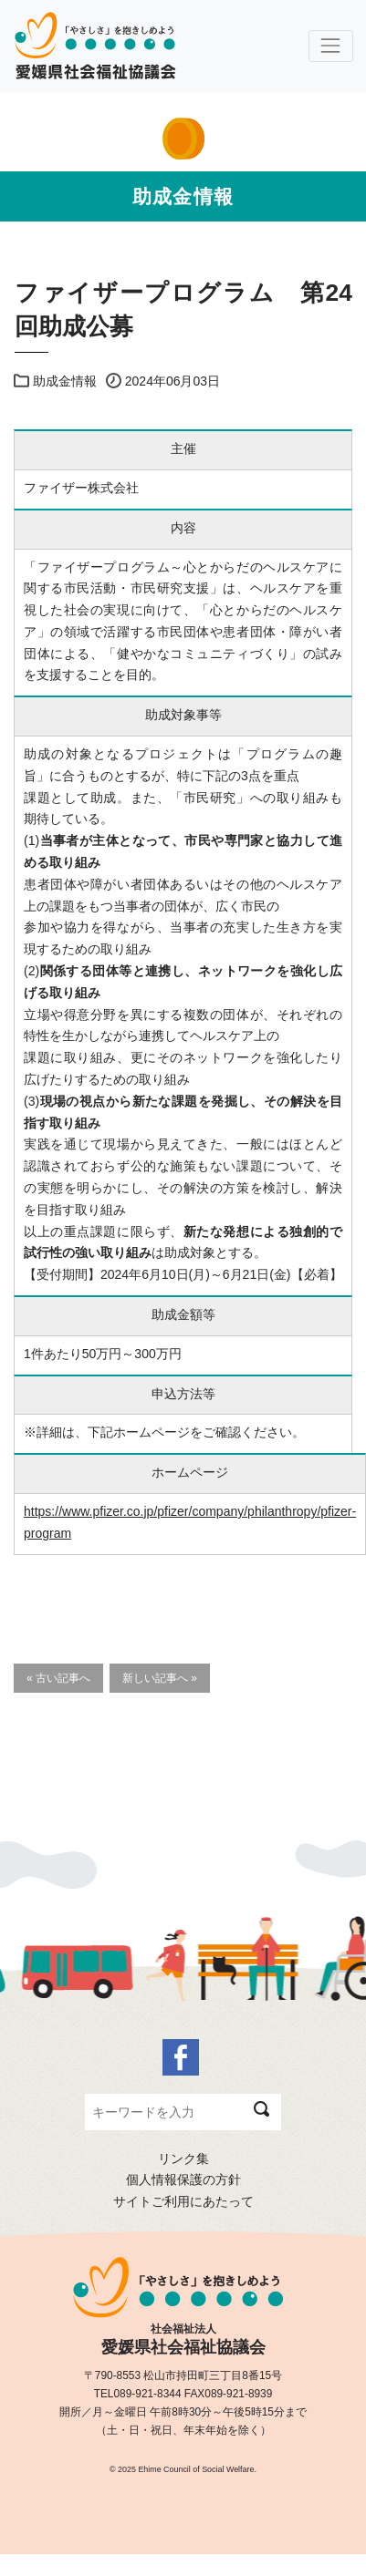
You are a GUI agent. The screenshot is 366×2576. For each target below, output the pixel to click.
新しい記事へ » (159, 1678)
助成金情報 (65, 381)
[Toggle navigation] (330, 46)
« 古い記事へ (58, 1678)
